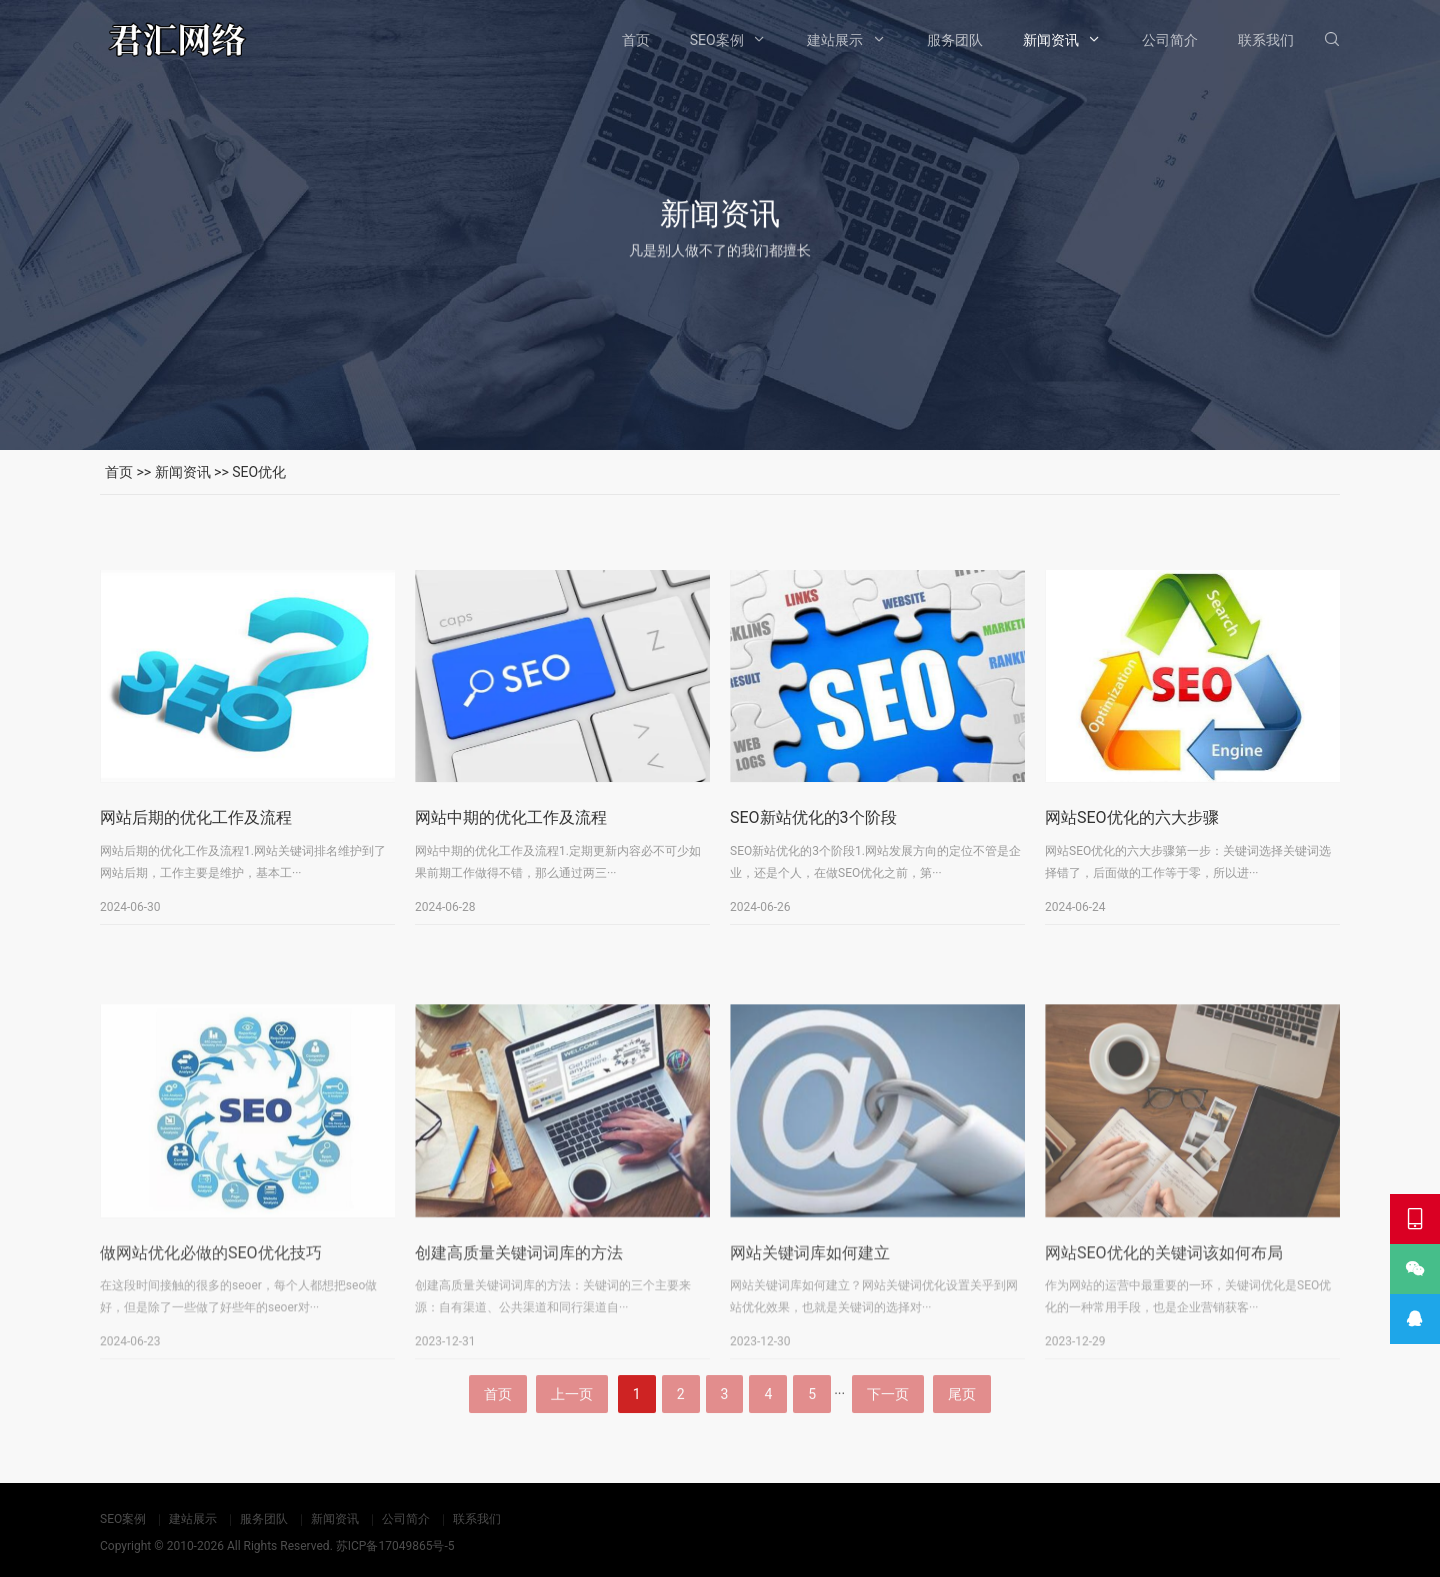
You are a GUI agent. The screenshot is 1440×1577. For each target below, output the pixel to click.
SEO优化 (259, 472)
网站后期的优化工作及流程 (196, 831)
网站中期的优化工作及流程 (511, 831)
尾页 (962, 1436)
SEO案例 (717, 40)
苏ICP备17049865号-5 (395, 1546)
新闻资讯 (1051, 40)
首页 (636, 40)
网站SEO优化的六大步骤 (1132, 831)
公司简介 (1170, 40)
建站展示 (835, 40)
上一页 (572, 1436)
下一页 (888, 1436)
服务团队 (955, 40)
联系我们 (1266, 40)
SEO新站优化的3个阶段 (813, 831)
